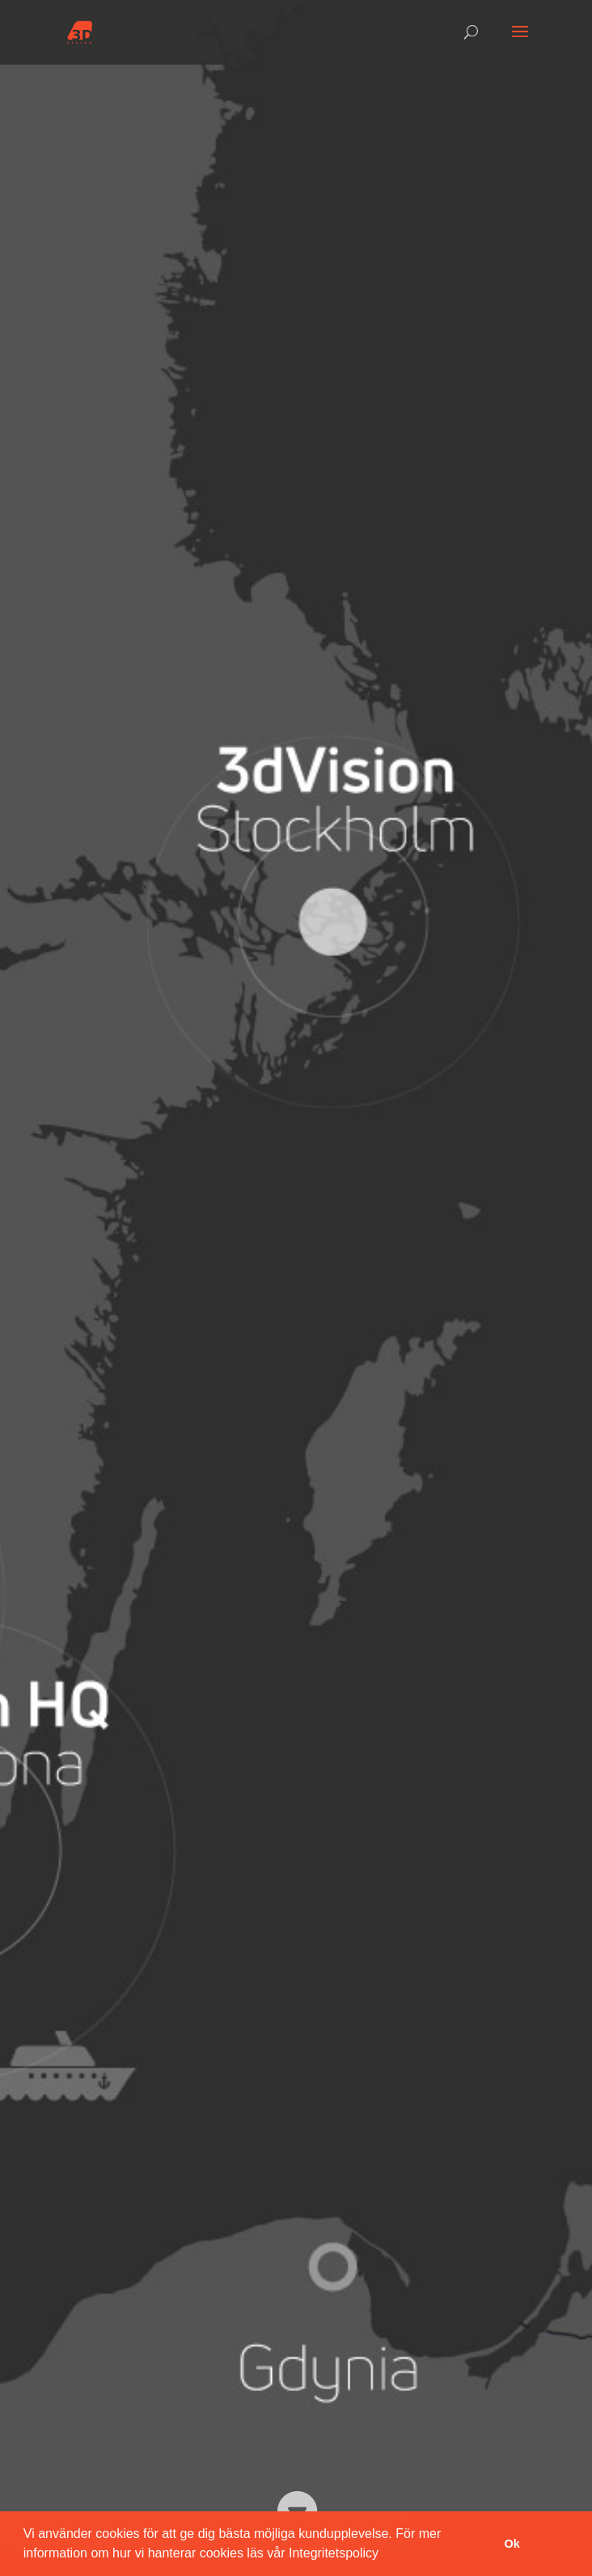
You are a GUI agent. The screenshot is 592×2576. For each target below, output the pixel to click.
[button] (385, 2555)
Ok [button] (512, 2543)
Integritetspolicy (333, 2553)
